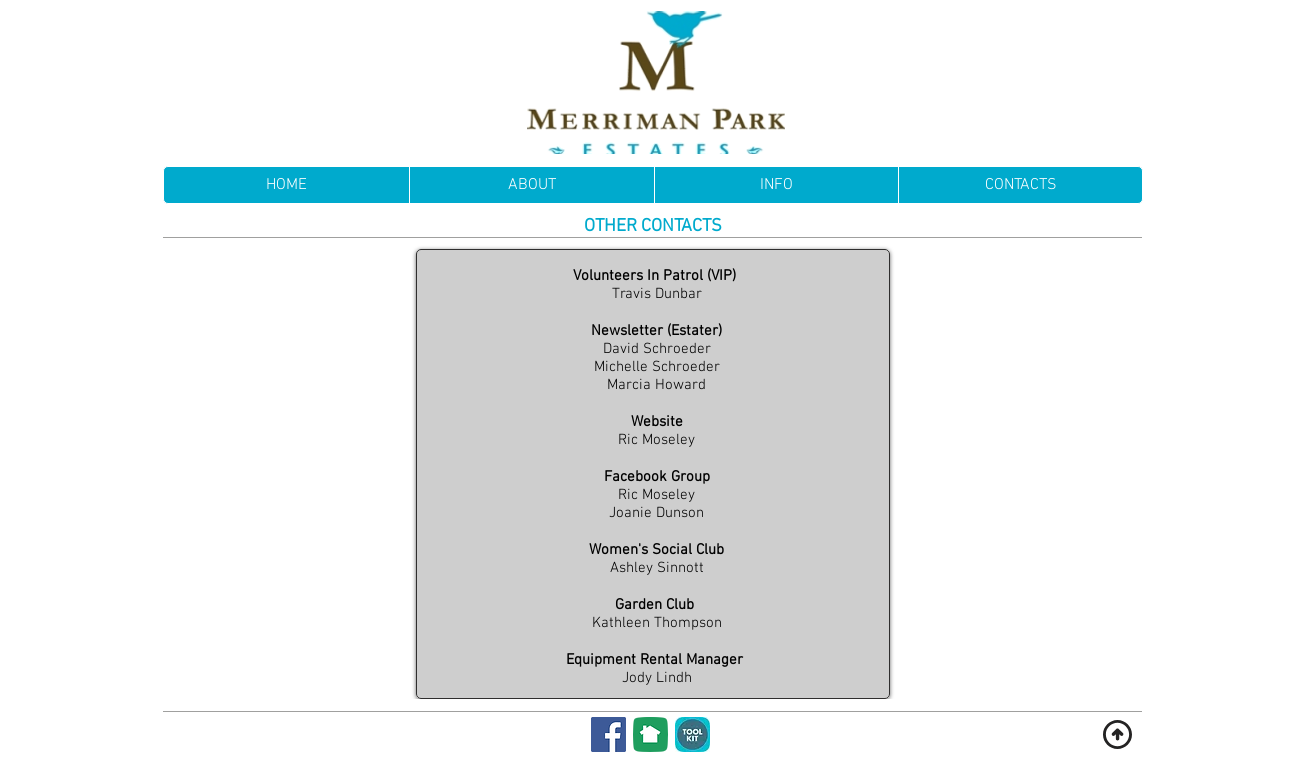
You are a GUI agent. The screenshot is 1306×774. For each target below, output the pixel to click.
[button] (776, 185)
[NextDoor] (650, 734)
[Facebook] (608, 734)
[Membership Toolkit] (692, 734)
